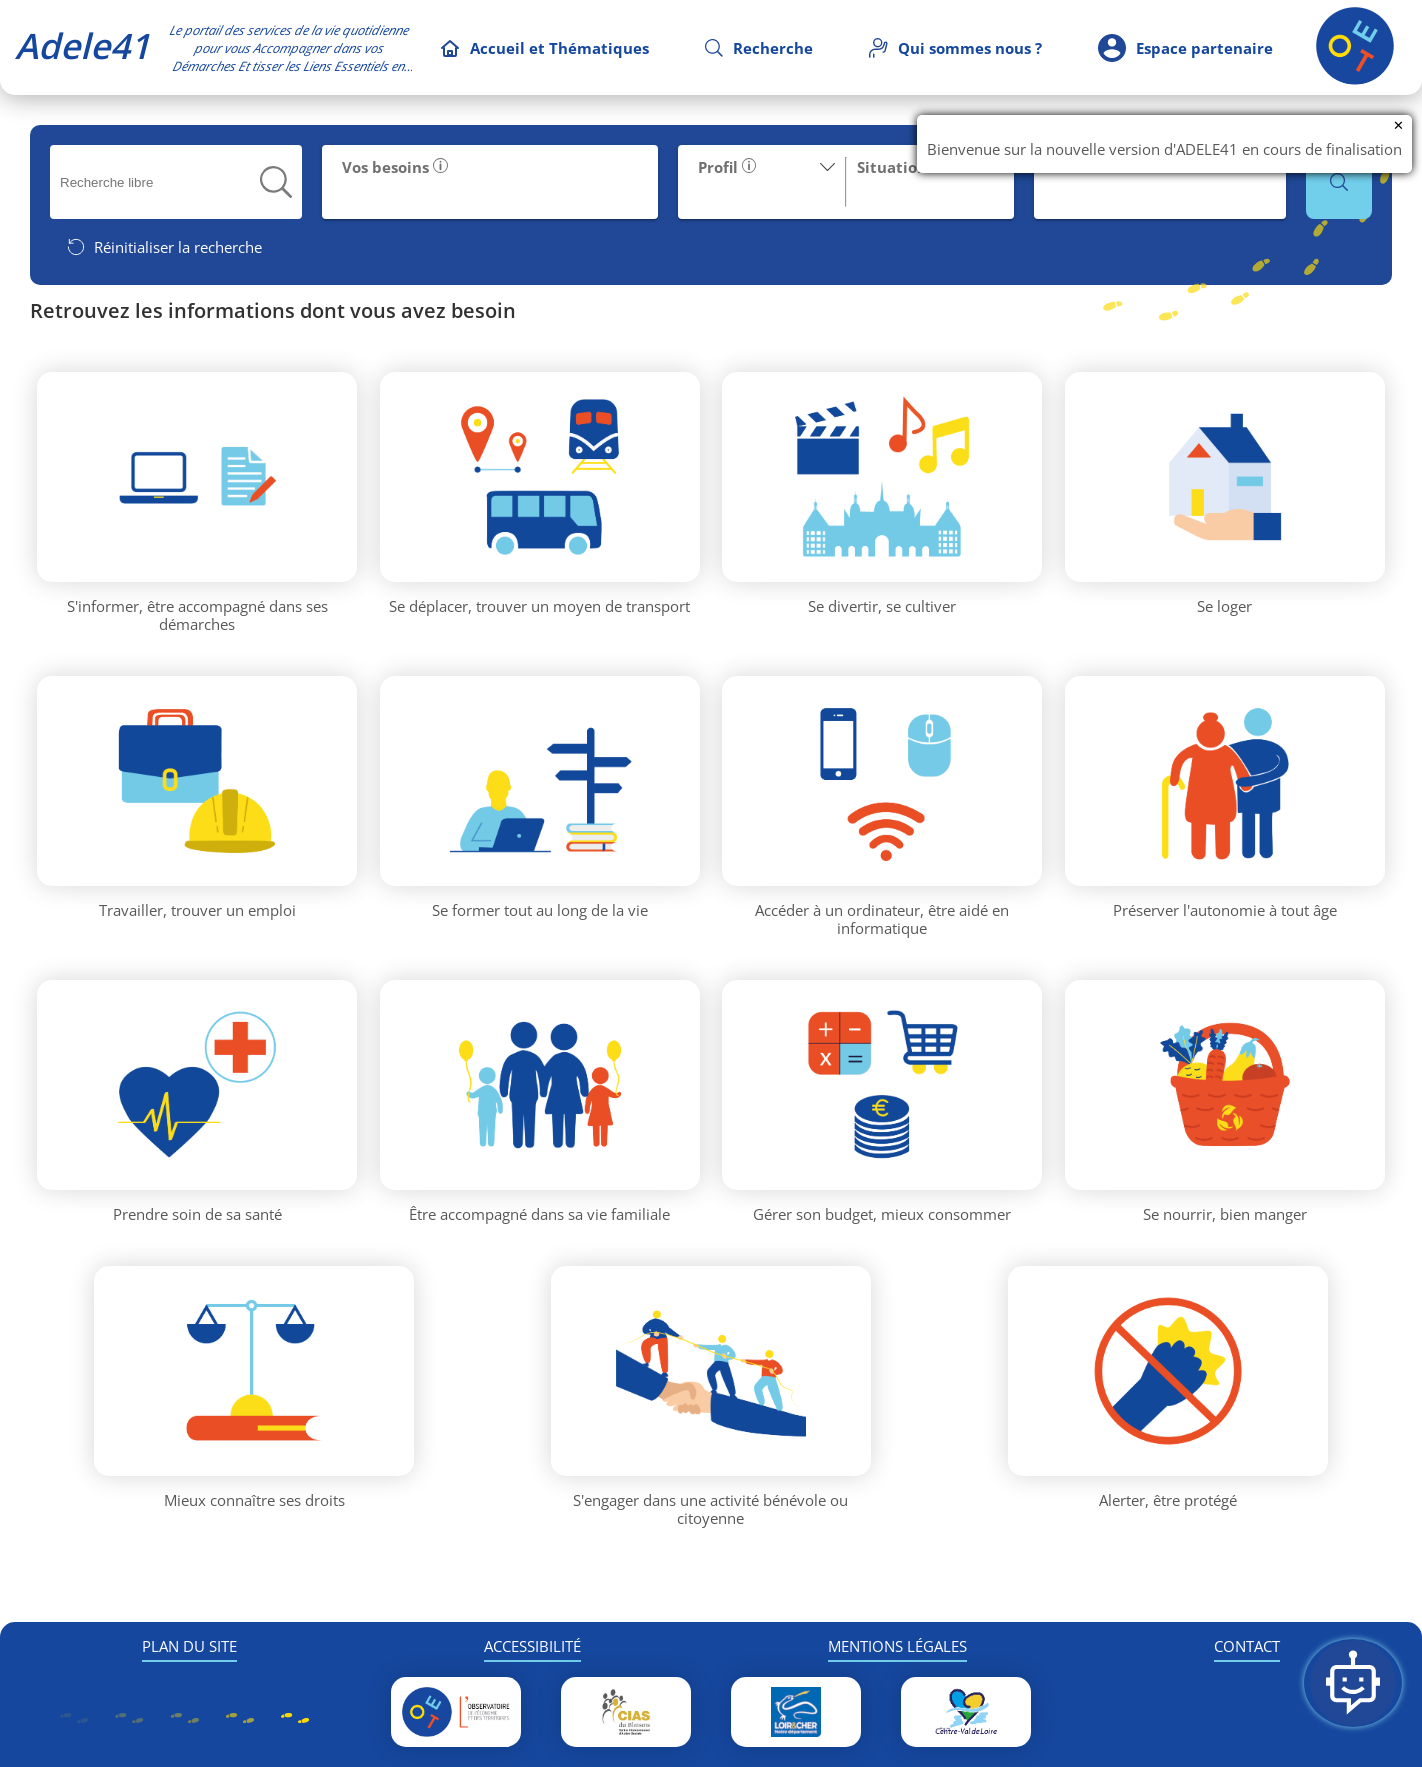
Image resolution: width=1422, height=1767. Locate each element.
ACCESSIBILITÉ (532, 1646)
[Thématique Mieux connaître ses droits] (254, 1371)
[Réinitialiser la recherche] (164, 247)
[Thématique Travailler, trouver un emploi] (197, 781)
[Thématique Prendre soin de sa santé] (197, 1085)
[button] (276, 182)
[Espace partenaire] (1185, 47)
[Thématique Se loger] (1225, 477)
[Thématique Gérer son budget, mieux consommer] (882, 1085)
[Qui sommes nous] (955, 48)
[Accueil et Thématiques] (544, 48)
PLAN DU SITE (189, 1646)
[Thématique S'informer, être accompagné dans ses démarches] (197, 477)
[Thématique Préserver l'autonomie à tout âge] (1225, 781)
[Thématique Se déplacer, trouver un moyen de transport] (540, 477)
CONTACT (1247, 1646)
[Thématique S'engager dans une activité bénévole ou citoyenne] (711, 1371)
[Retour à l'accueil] (1355, 79)
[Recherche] (759, 48)
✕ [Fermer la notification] (1398, 125)
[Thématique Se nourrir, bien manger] (1225, 1085)
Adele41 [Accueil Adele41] (82, 45)
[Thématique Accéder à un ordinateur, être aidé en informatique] (882, 781)
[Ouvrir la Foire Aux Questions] (1353, 1683)
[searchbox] (160, 182)
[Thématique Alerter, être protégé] (1168, 1371)
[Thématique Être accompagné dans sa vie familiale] (540, 1085)
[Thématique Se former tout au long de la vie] (540, 781)
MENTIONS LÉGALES (897, 1646)
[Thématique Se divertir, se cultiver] (882, 477)
